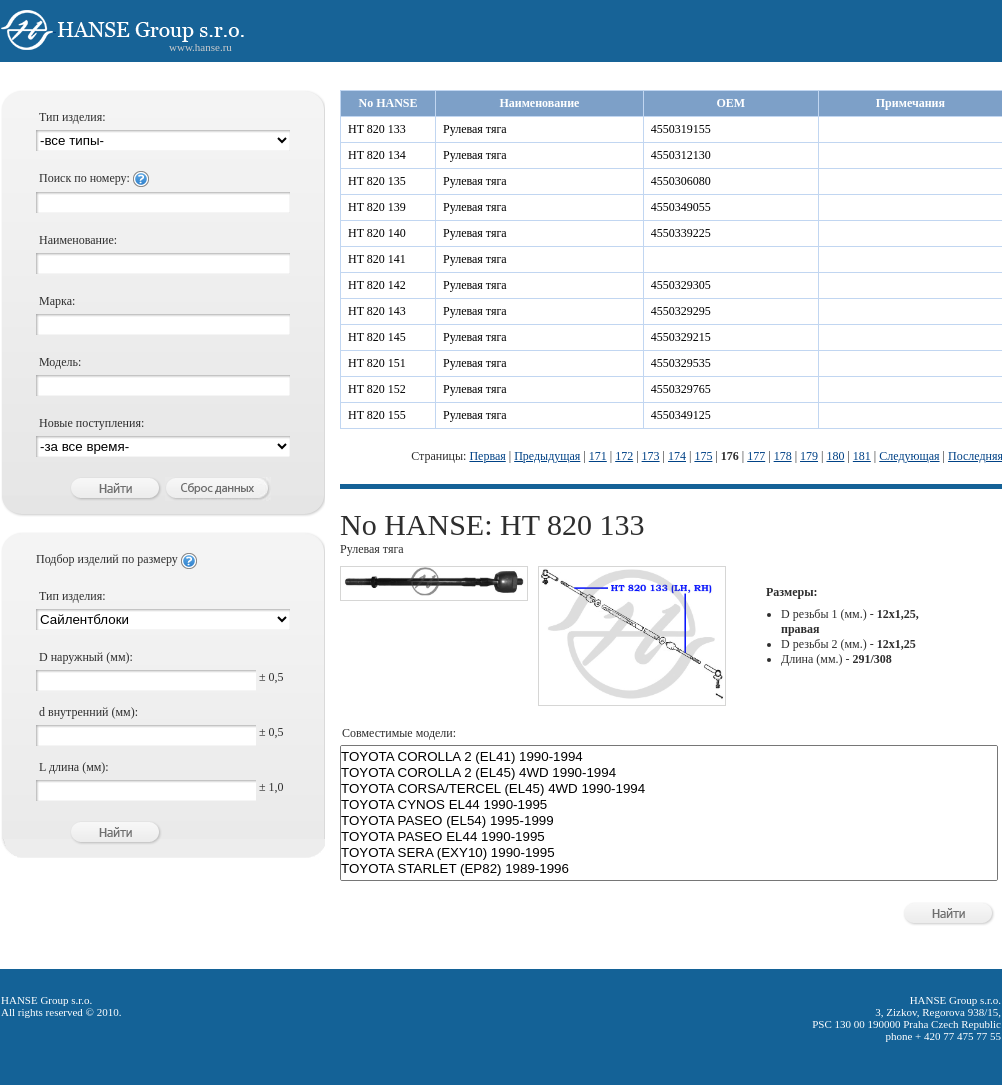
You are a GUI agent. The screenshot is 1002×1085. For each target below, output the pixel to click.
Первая (487, 456)
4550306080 (681, 181)
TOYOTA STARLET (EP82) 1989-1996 (669, 869)
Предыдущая (547, 456)
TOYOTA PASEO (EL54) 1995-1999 (669, 821)
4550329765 (681, 389)
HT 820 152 (377, 389)
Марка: (57, 301)
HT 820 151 (377, 363)
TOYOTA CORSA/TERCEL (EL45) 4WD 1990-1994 (669, 789)
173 (651, 456)
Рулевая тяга (475, 129)
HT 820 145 (377, 337)
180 (835, 456)
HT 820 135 (377, 181)
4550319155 (681, 129)
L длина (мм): (74, 767)
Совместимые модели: (399, 733)
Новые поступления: (91, 423)
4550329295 (681, 311)
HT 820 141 (377, 259)
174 (677, 456)
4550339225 (681, 233)
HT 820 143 (377, 311)
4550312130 (681, 155)
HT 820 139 (377, 207)
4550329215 (681, 337)
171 (598, 456)
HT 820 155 (377, 415)
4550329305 (681, 285)
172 (624, 456)
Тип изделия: (72, 117)
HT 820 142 (377, 285)
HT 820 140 (377, 233)
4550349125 (681, 415)
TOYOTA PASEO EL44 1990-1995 (669, 837)
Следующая (909, 456)
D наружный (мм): (86, 657)
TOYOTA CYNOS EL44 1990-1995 (669, 805)
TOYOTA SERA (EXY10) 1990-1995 (669, 853)
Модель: (60, 362)
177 (756, 456)
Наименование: (78, 240)
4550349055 (681, 207)
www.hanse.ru (200, 47)
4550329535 (681, 363)
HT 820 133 (377, 129)
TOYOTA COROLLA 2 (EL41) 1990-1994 (669, 757)
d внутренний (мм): (88, 712)
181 (862, 456)
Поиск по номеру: (94, 178)
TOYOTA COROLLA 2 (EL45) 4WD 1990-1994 (669, 773)
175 (703, 456)
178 (783, 456)
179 (809, 456)
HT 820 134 (377, 155)
